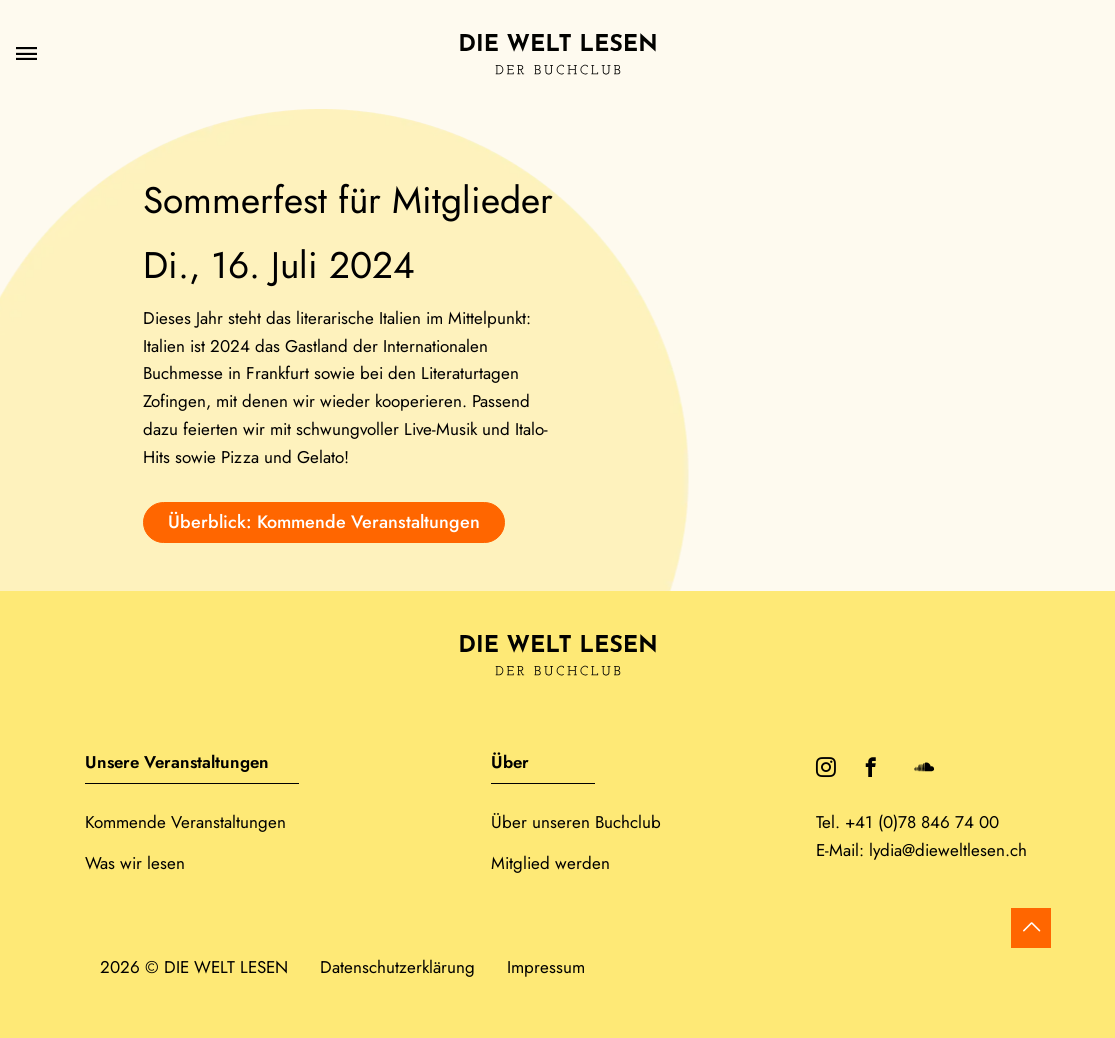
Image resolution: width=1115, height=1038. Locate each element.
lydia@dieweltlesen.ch (948, 850)
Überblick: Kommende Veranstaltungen (324, 522)
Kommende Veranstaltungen (185, 822)
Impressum (546, 967)
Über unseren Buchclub (576, 822)
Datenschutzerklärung (397, 967)
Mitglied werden (550, 863)
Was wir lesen (135, 863)
